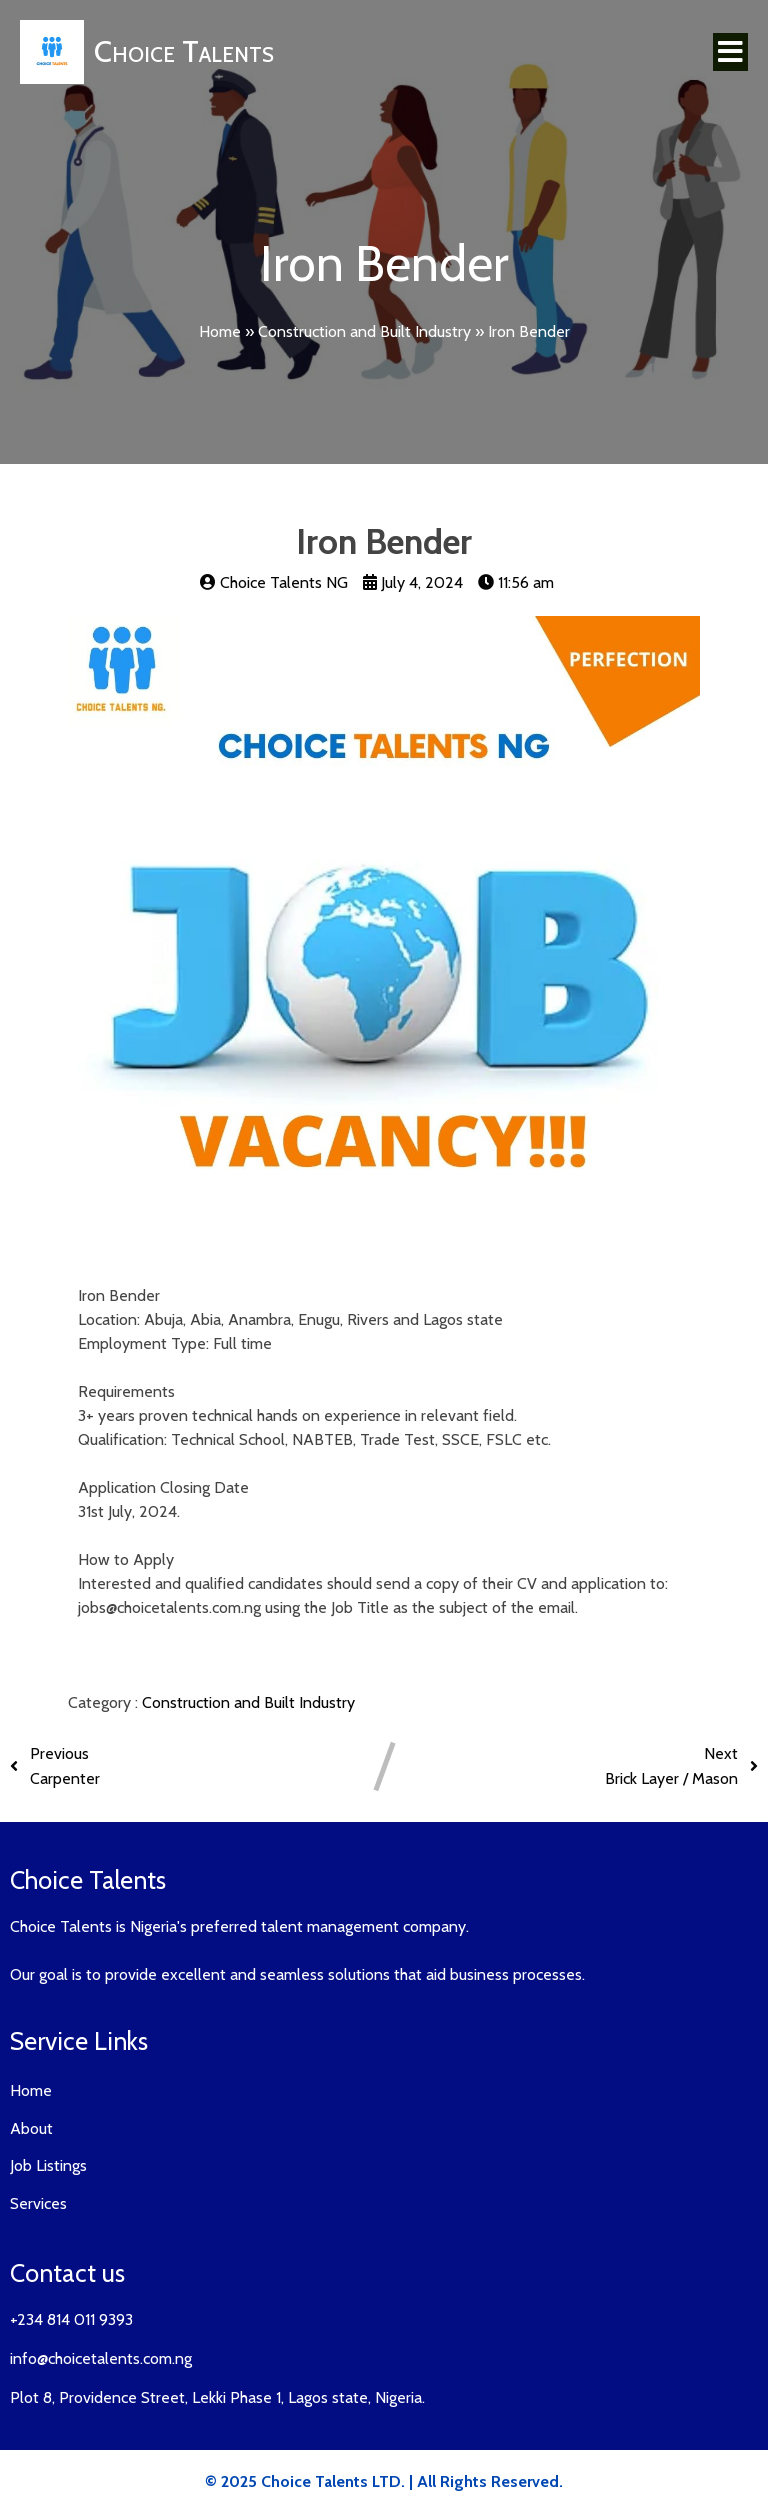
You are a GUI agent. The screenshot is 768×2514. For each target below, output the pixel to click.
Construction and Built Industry (364, 331)
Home (220, 331)
